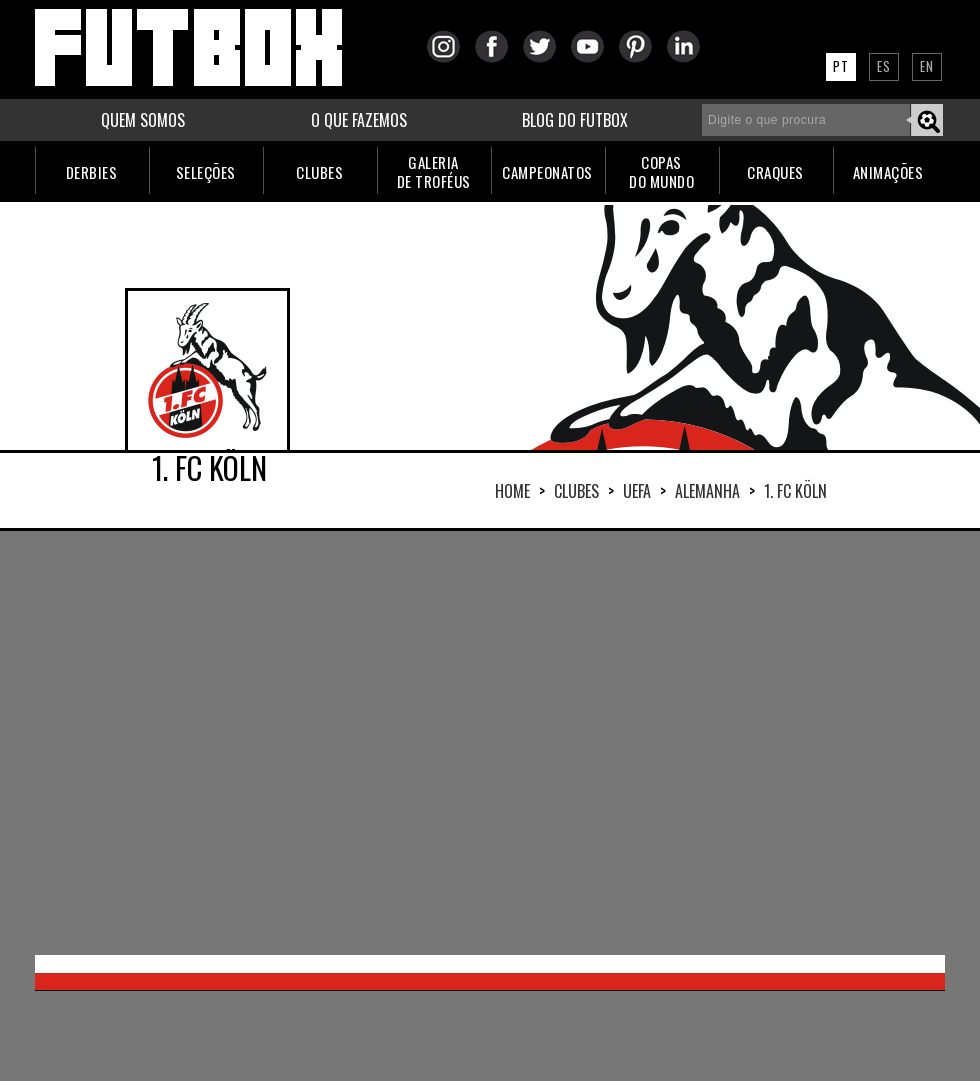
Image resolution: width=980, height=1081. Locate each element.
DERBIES (92, 172)
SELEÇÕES (206, 172)
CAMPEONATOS (547, 172)
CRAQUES (775, 172)
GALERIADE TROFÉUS (434, 171)
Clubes (576, 491)
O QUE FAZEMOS (359, 120)
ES (884, 66)
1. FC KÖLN (795, 491)
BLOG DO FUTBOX (575, 120)
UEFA (637, 491)
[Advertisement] (422, 741)
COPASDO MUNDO (661, 171)
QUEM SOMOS (143, 120)
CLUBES (319, 172)
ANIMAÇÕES (888, 172)
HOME (512, 491)
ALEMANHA (707, 491)
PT (841, 66)
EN (927, 66)
